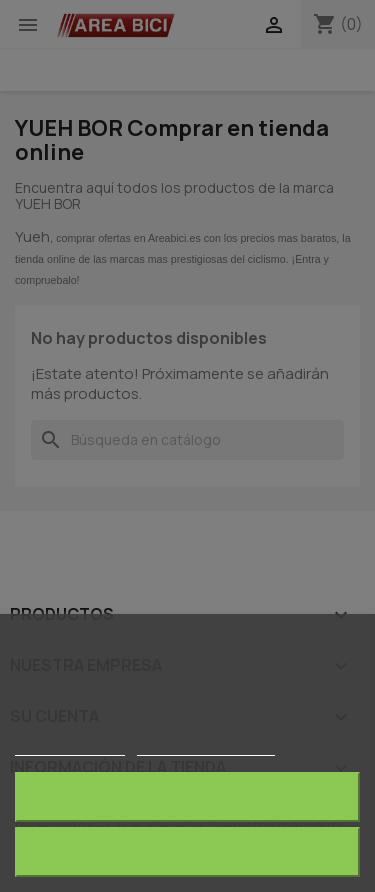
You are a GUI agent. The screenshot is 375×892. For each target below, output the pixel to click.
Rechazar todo (187, 796)
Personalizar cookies (206, 746)
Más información (70, 746)
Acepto (188, 851)
